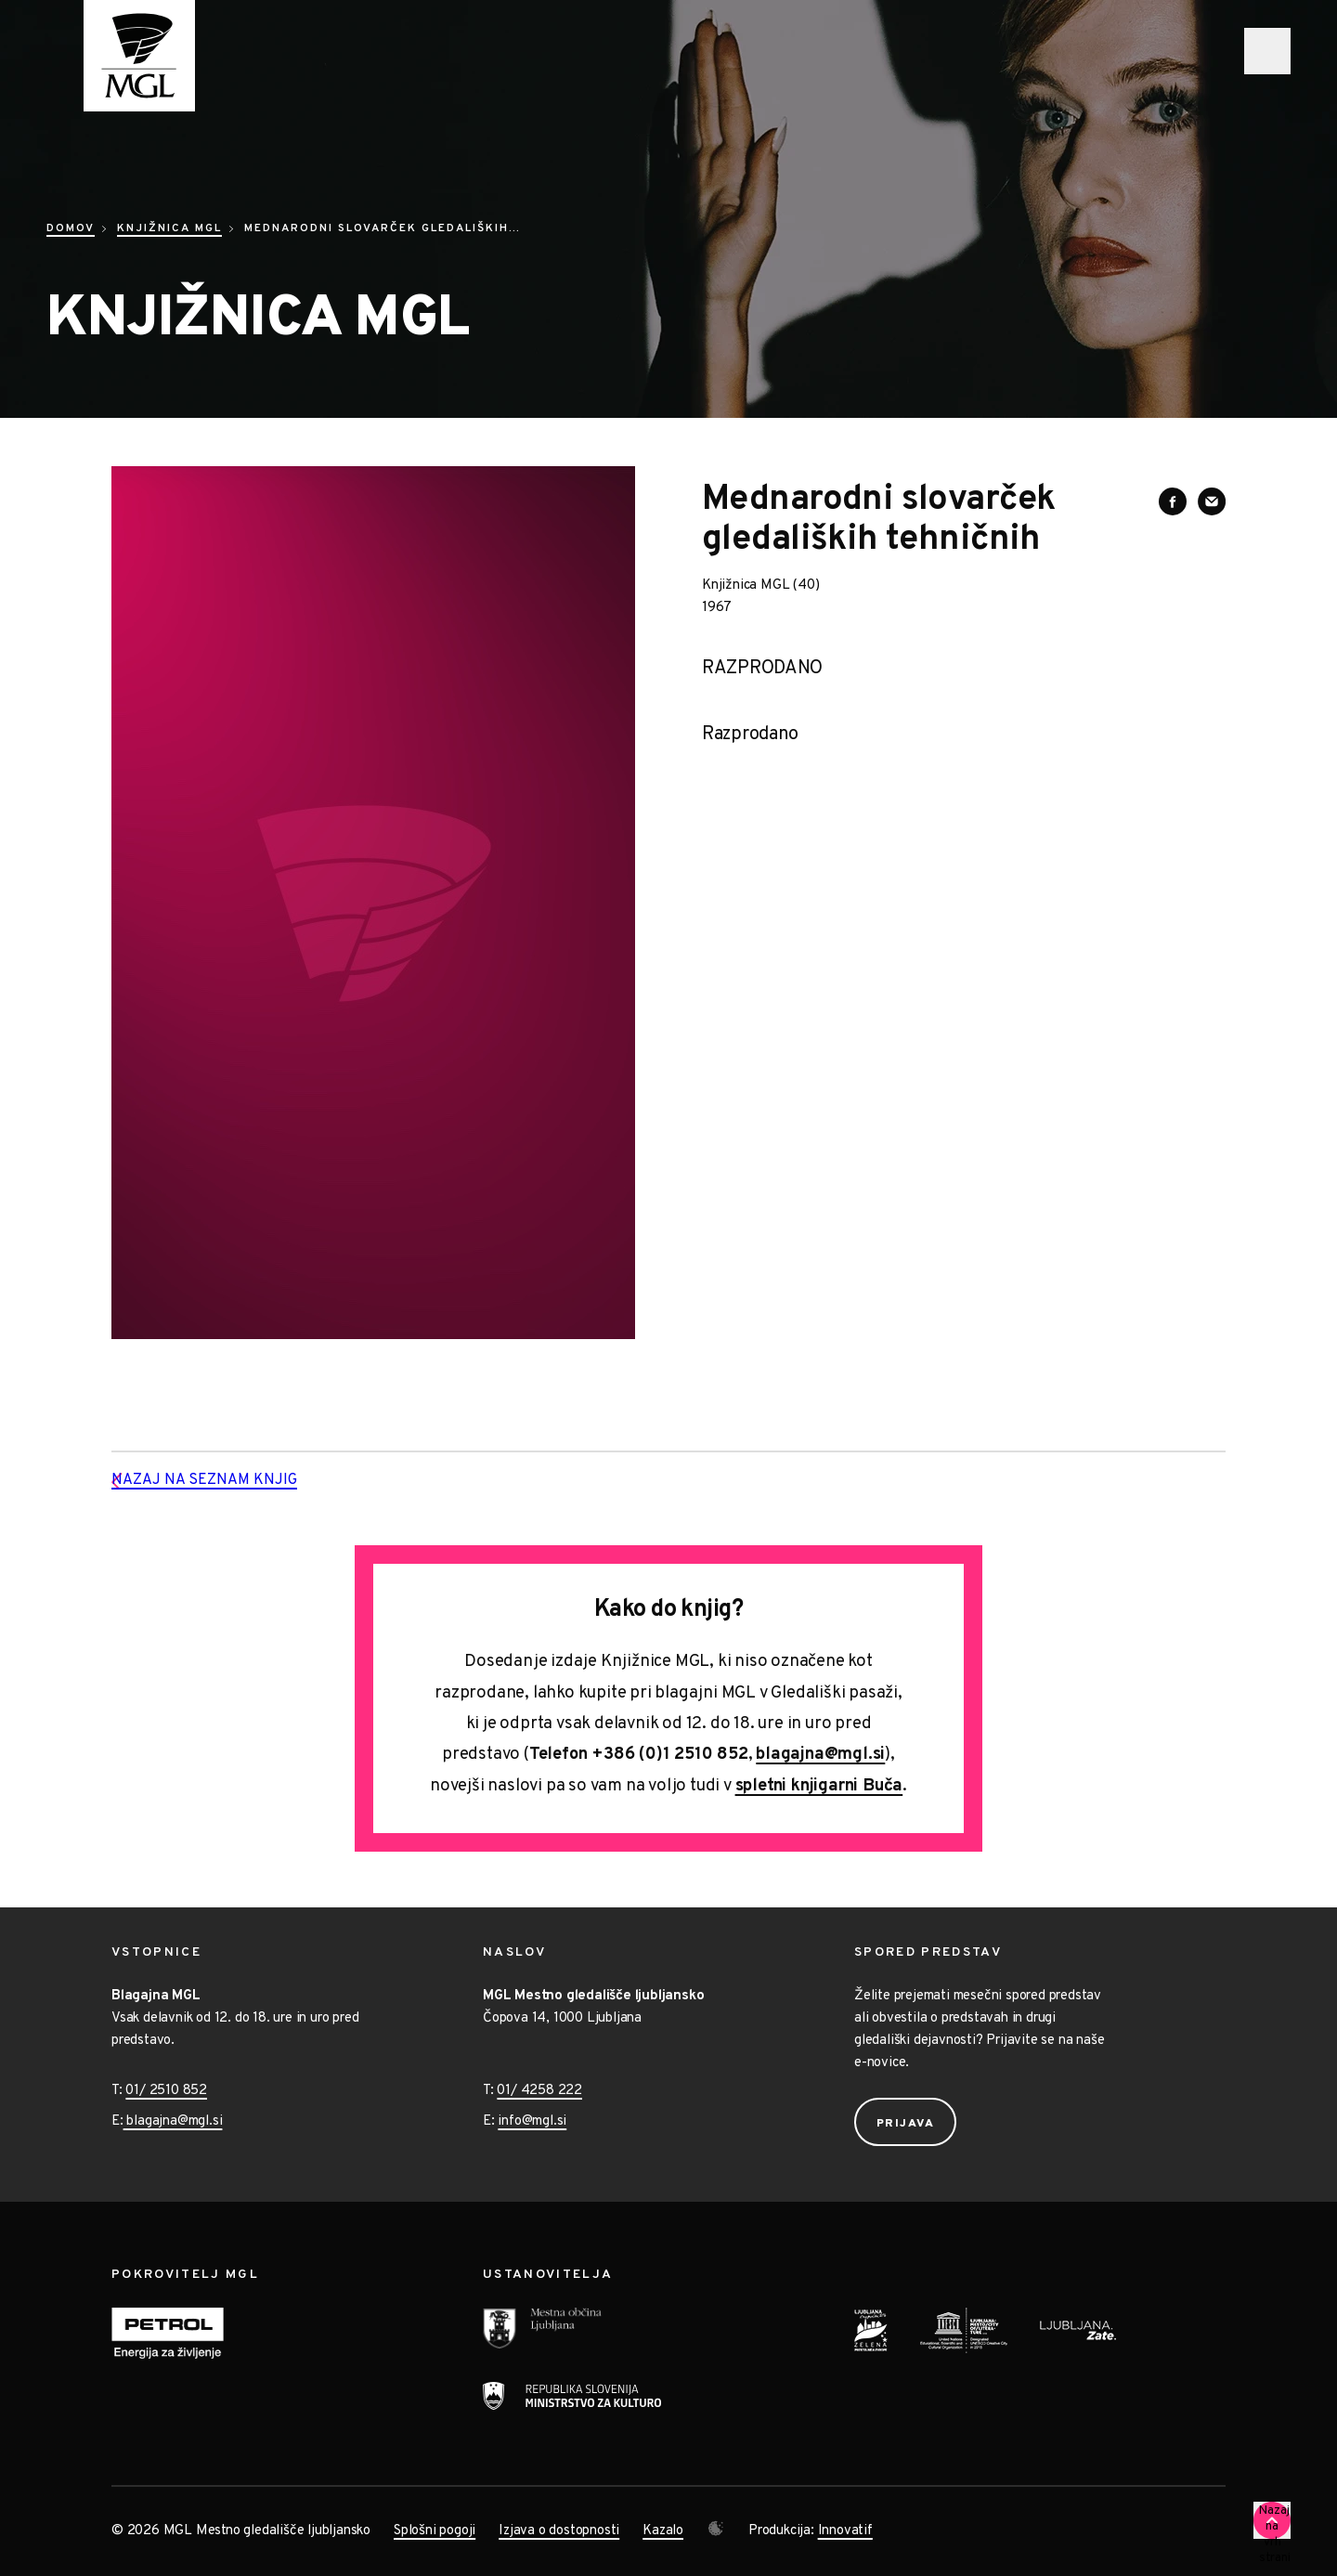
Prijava (905, 2123)
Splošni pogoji (434, 2531)
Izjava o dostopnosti (559, 2531)
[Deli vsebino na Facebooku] (1173, 501)
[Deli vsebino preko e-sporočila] (1212, 501)
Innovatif (845, 2531)
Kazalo (663, 2531)
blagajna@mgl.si (820, 1754)
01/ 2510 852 (166, 2091)
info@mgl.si (532, 2121)
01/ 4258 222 (539, 2091)
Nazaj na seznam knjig (233, 1481)
